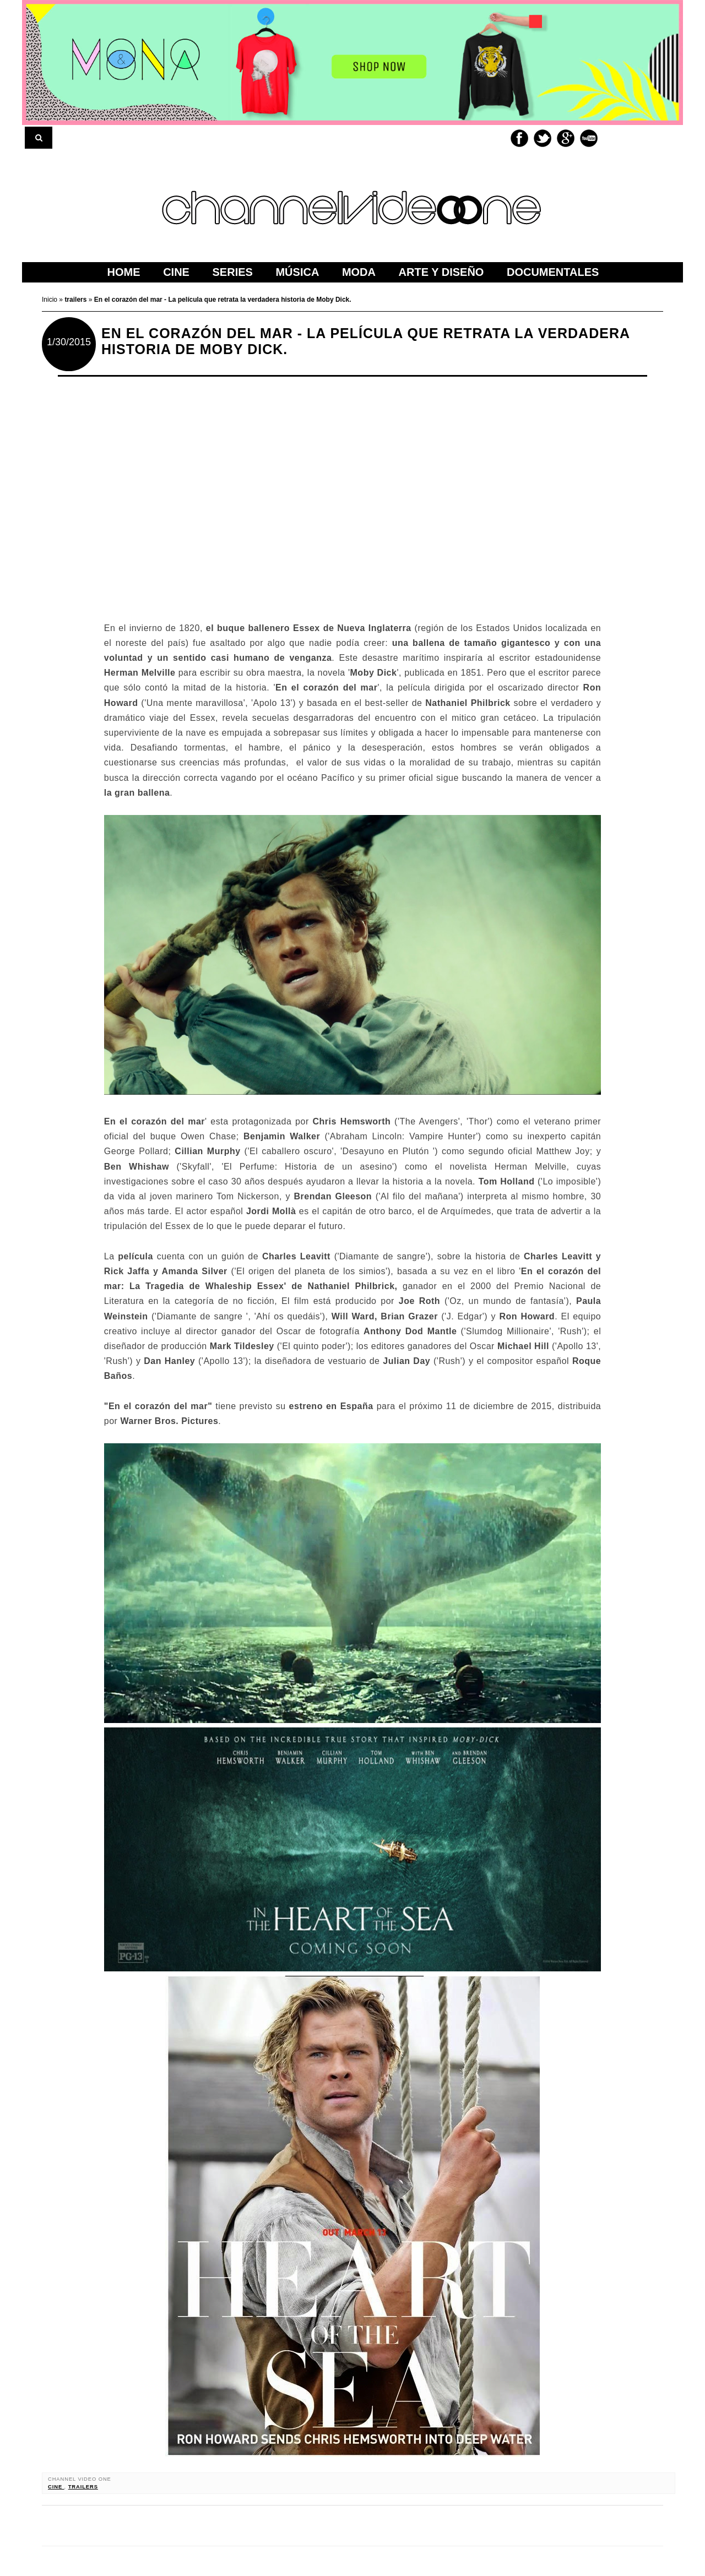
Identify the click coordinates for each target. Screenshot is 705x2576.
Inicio (50, 299)
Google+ (565, 138)
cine (56, 2487)
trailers (83, 2487)
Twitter (542, 138)
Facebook (519, 138)
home (123, 272)
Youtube (589, 138)
